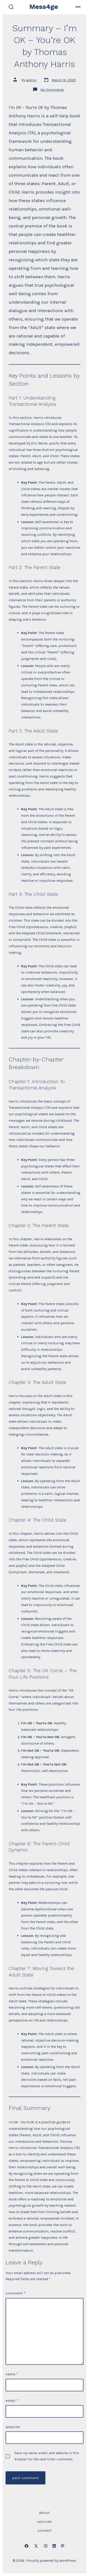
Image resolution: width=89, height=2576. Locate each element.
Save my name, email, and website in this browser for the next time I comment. (46, 2456)
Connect (44, 2530)
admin (31, 80)
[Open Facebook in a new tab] (26, 2546)
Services (44, 2521)
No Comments (52, 90)
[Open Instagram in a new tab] (45, 2546)
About (44, 2513)
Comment (16, 2293)
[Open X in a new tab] (36, 2546)
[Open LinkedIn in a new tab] (54, 2546)
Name (12, 2374)
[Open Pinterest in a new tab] (62, 2546)
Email (12, 2400)
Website (13, 2427)
